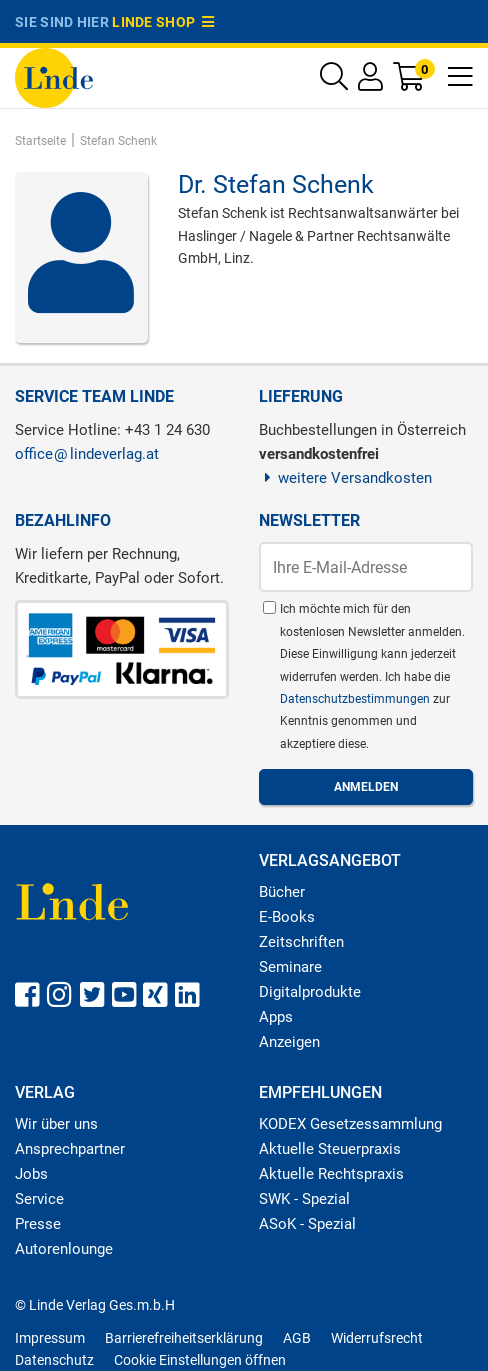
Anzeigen (289, 1042)
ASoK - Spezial (307, 1224)
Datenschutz (54, 1360)
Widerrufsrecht (377, 1338)
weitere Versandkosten (345, 478)
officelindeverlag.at (87, 454)
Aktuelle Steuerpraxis (330, 1149)
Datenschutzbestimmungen (356, 699)
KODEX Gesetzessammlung (350, 1124)
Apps (276, 1017)
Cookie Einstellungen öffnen (200, 1360)
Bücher (282, 892)
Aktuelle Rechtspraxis (331, 1174)
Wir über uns (56, 1124)
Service (39, 1199)
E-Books (287, 917)
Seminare (290, 967)
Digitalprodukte (310, 992)
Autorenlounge (64, 1249)
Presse (38, 1224)
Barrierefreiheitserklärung (184, 1338)
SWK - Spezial (304, 1199)
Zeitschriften (301, 942)
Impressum (50, 1338)
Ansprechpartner (70, 1149)
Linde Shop (163, 22)
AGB (297, 1338)
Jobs (31, 1174)
